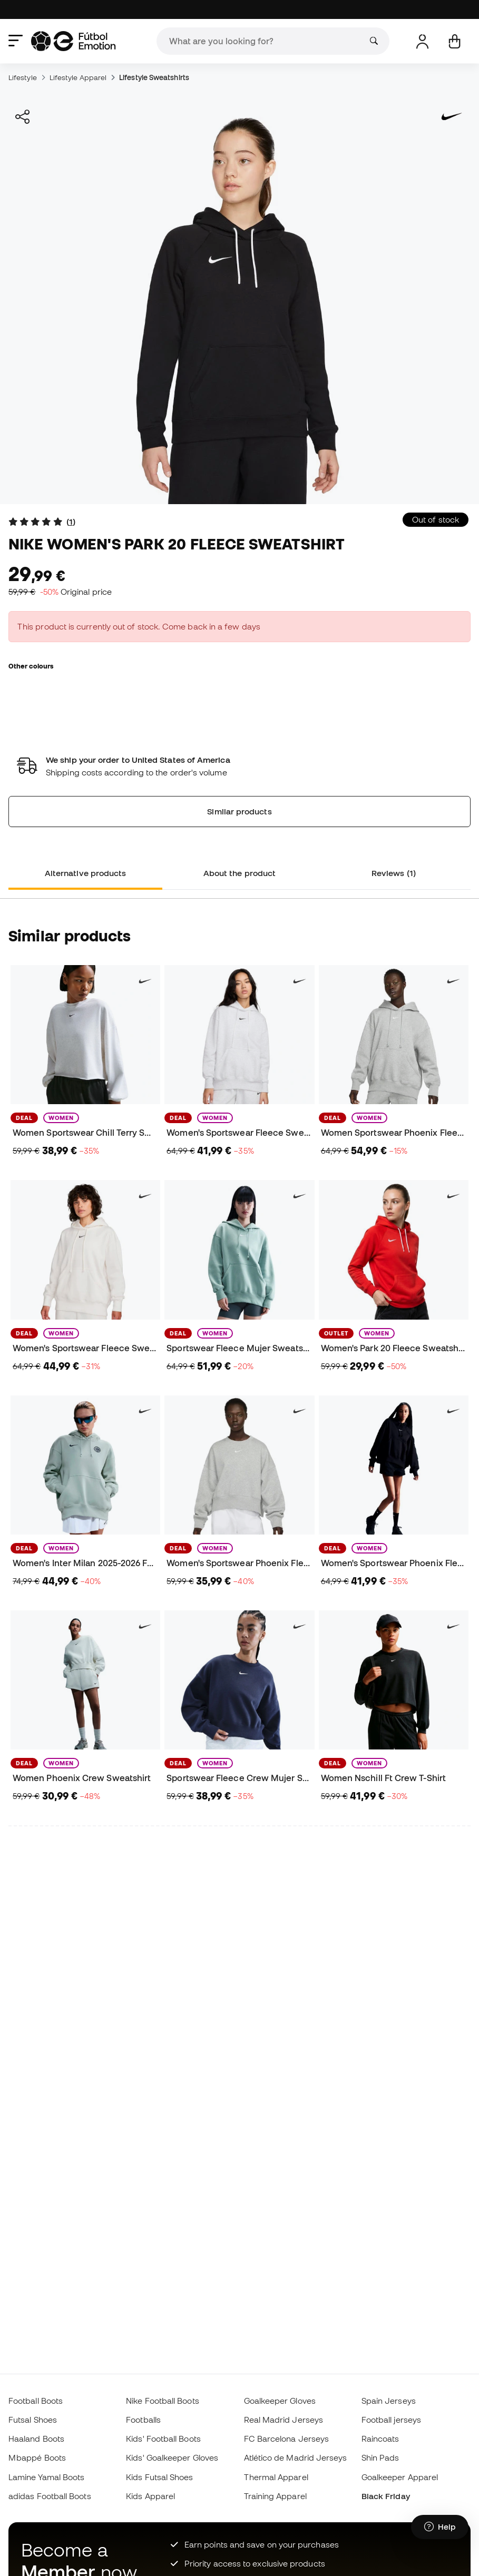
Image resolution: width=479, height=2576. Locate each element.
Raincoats (380, 2438)
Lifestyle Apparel (78, 77)
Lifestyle (22, 77)
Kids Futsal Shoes (159, 2477)
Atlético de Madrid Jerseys (295, 2457)
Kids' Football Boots (163, 2438)
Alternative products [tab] (85, 873)
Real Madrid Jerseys (283, 2419)
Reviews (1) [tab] (394, 873)
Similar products (239, 811)
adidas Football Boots (49, 2496)
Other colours (30, 666)
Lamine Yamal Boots (46, 2477)
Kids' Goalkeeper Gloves (172, 2457)
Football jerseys (391, 2419)
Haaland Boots (36, 2438)
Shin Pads (380, 2457)
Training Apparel (275, 2496)
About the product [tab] (239, 873)
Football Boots (35, 2400)
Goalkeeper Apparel (399, 2477)
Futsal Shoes (32, 2419)
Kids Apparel (150, 2496)
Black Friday (385, 2496)
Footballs (143, 2419)
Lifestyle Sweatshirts (154, 77)
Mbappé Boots (37, 2457)
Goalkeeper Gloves (280, 2400)
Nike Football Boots (162, 2400)
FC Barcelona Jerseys (286, 2438)
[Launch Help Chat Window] (439, 2527)
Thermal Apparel (276, 2477)
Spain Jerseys (388, 2400)
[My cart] (454, 41)
